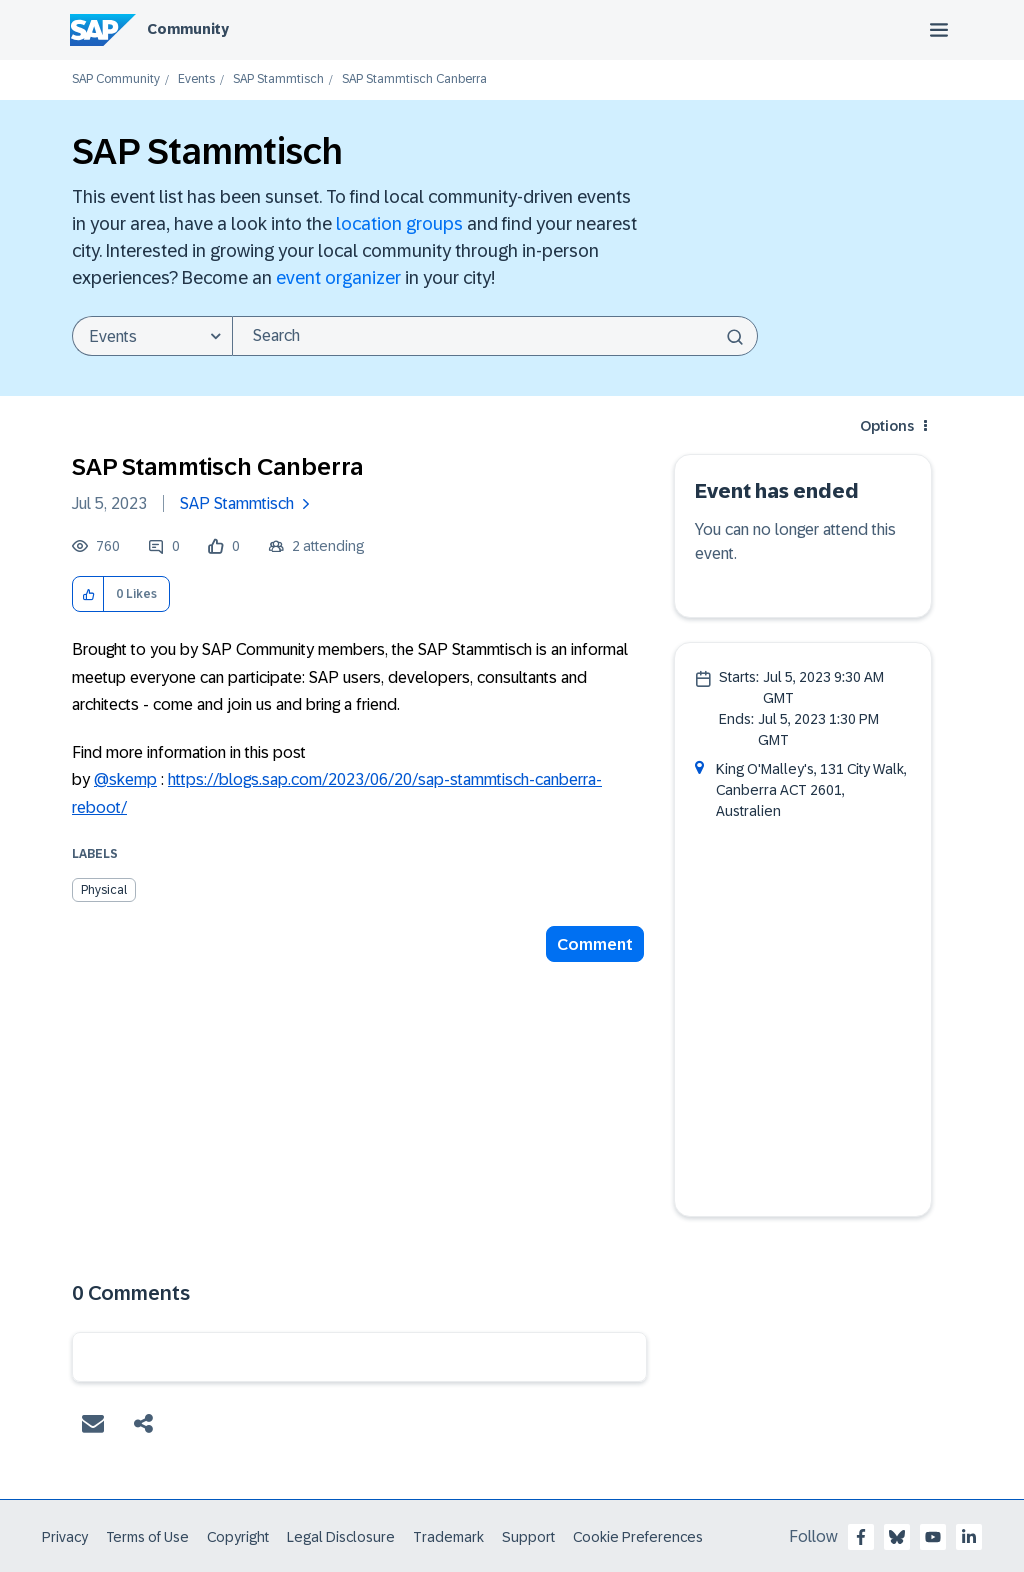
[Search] (495, 336)
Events (196, 79)
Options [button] (887, 426)
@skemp (125, 779)
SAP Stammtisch (278, 79)
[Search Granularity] (152, 336)
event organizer (338, 278)
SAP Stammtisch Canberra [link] (414, 79)
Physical (104, 890)
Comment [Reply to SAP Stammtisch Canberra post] (595, 944)
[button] (88, 594)
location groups (399, 224)
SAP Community (116, 79)
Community (188, 29)
